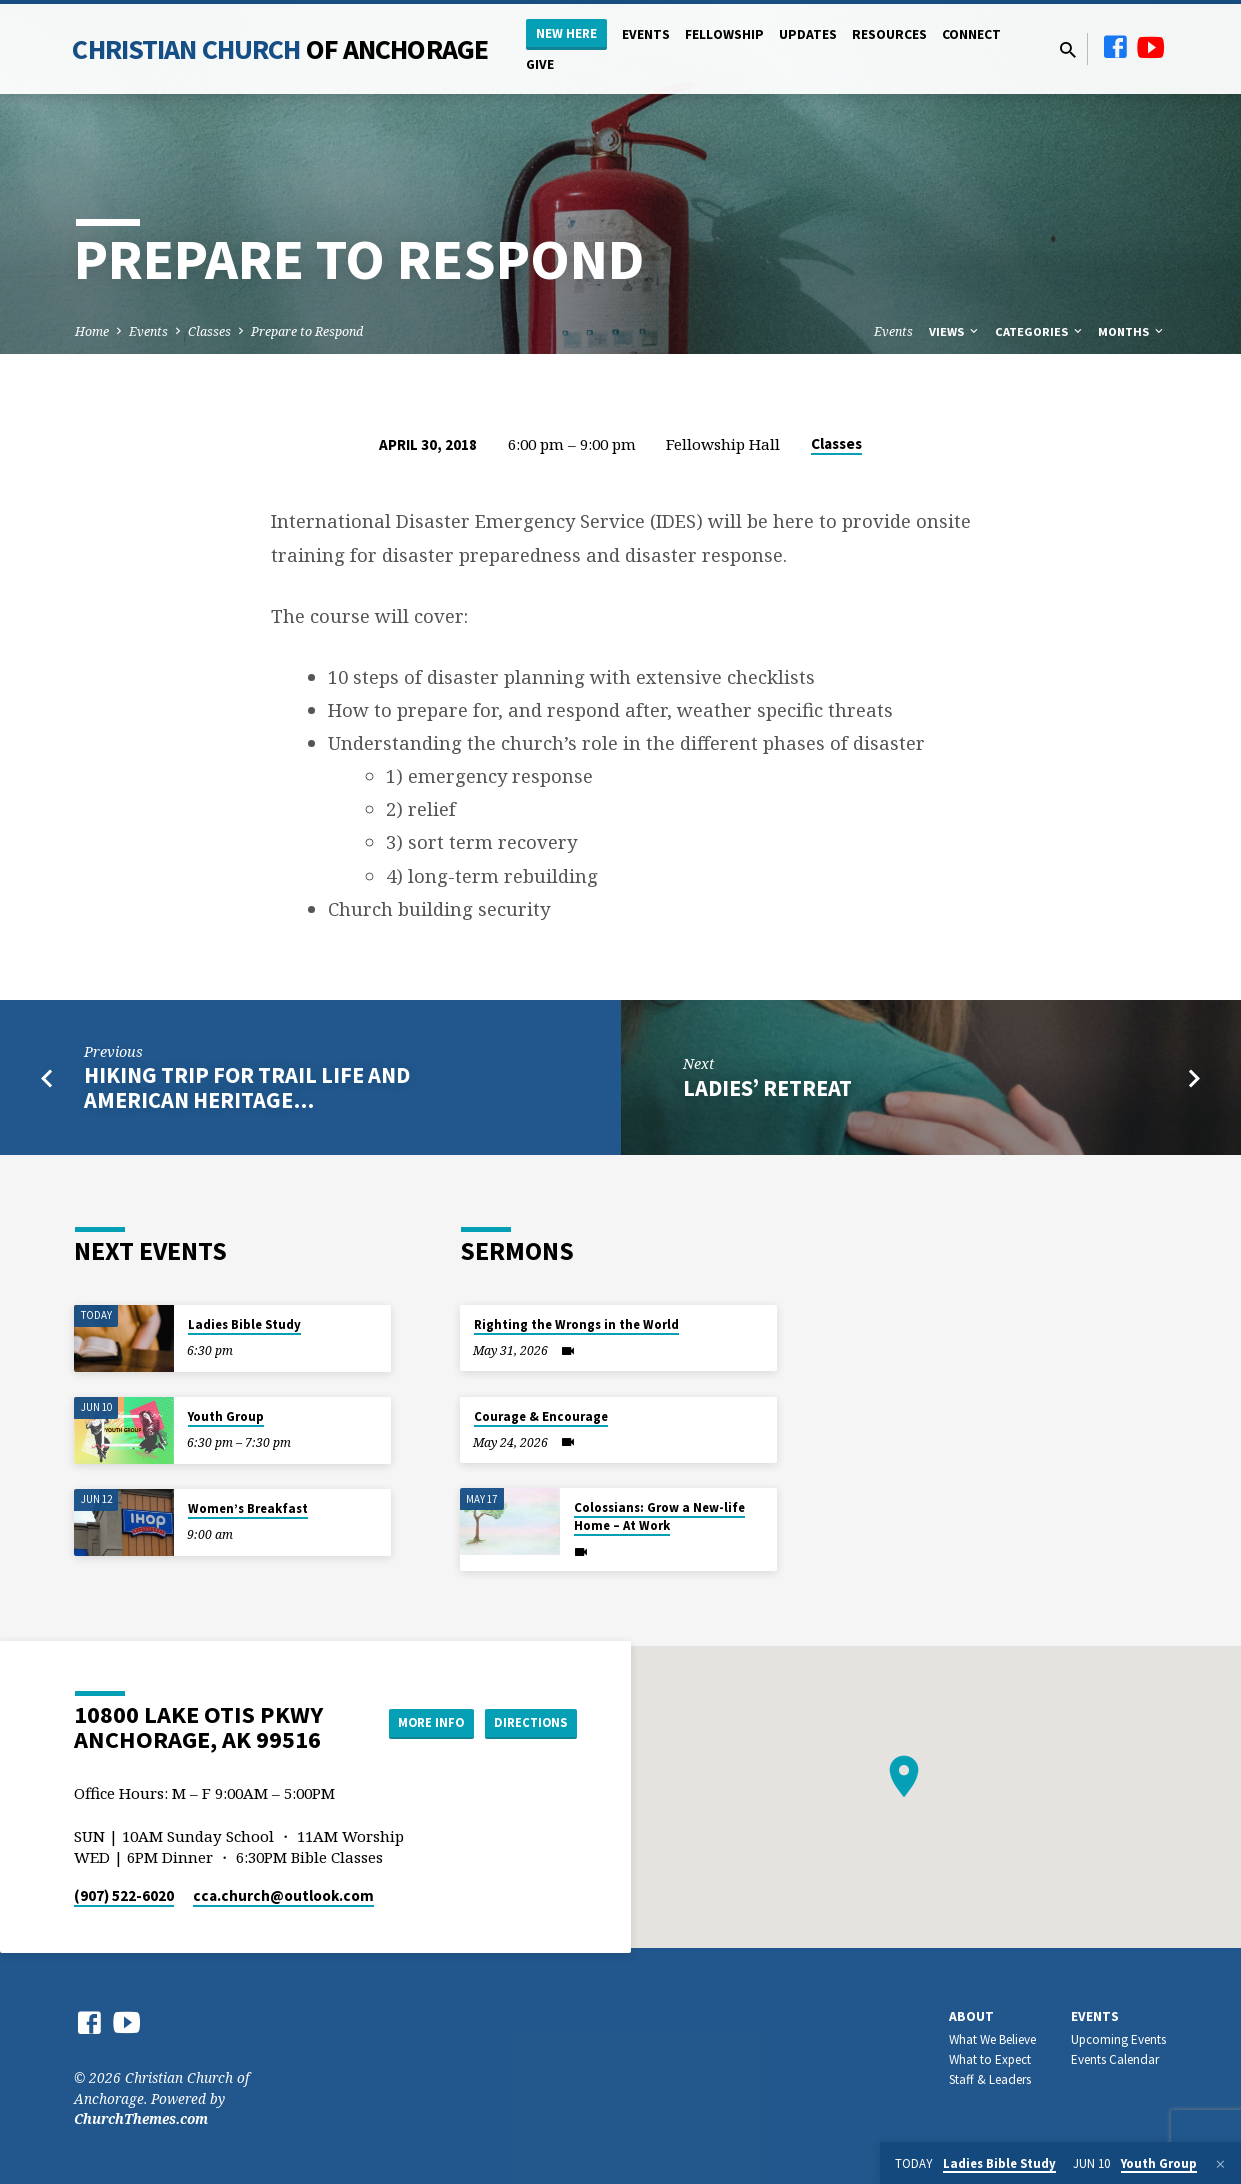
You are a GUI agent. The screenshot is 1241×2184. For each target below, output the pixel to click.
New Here (566, 33)
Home (92, 331)
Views (955, 331)
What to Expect (990, 2059)
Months (1132, 331)
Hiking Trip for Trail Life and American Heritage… (247, 1087)
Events (646, 34)
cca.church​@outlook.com (283, 1895)
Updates (808, 34)
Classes (209, 331)
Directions (526, 1723)
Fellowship (724, 34)
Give (540, 64)
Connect (971, 34)
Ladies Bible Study (244, 1324)
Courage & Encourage (541, 1416)
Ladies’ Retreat (767, 1088)
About (971, 2016)
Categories (1040, 331)
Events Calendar (1115, 2059)
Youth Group (226, 1416)
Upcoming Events (1118, 2039)
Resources (889, 34)
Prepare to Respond (307, 331)
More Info (414, 1723)
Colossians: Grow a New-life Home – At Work (659, 1516)
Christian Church (280, 49)
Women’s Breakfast (248, 1508)
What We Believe (992, 2039)
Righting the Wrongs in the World (576, 1324)
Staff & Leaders (990, 2079)
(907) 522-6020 (124, 1895)
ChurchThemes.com (141, 2118)
